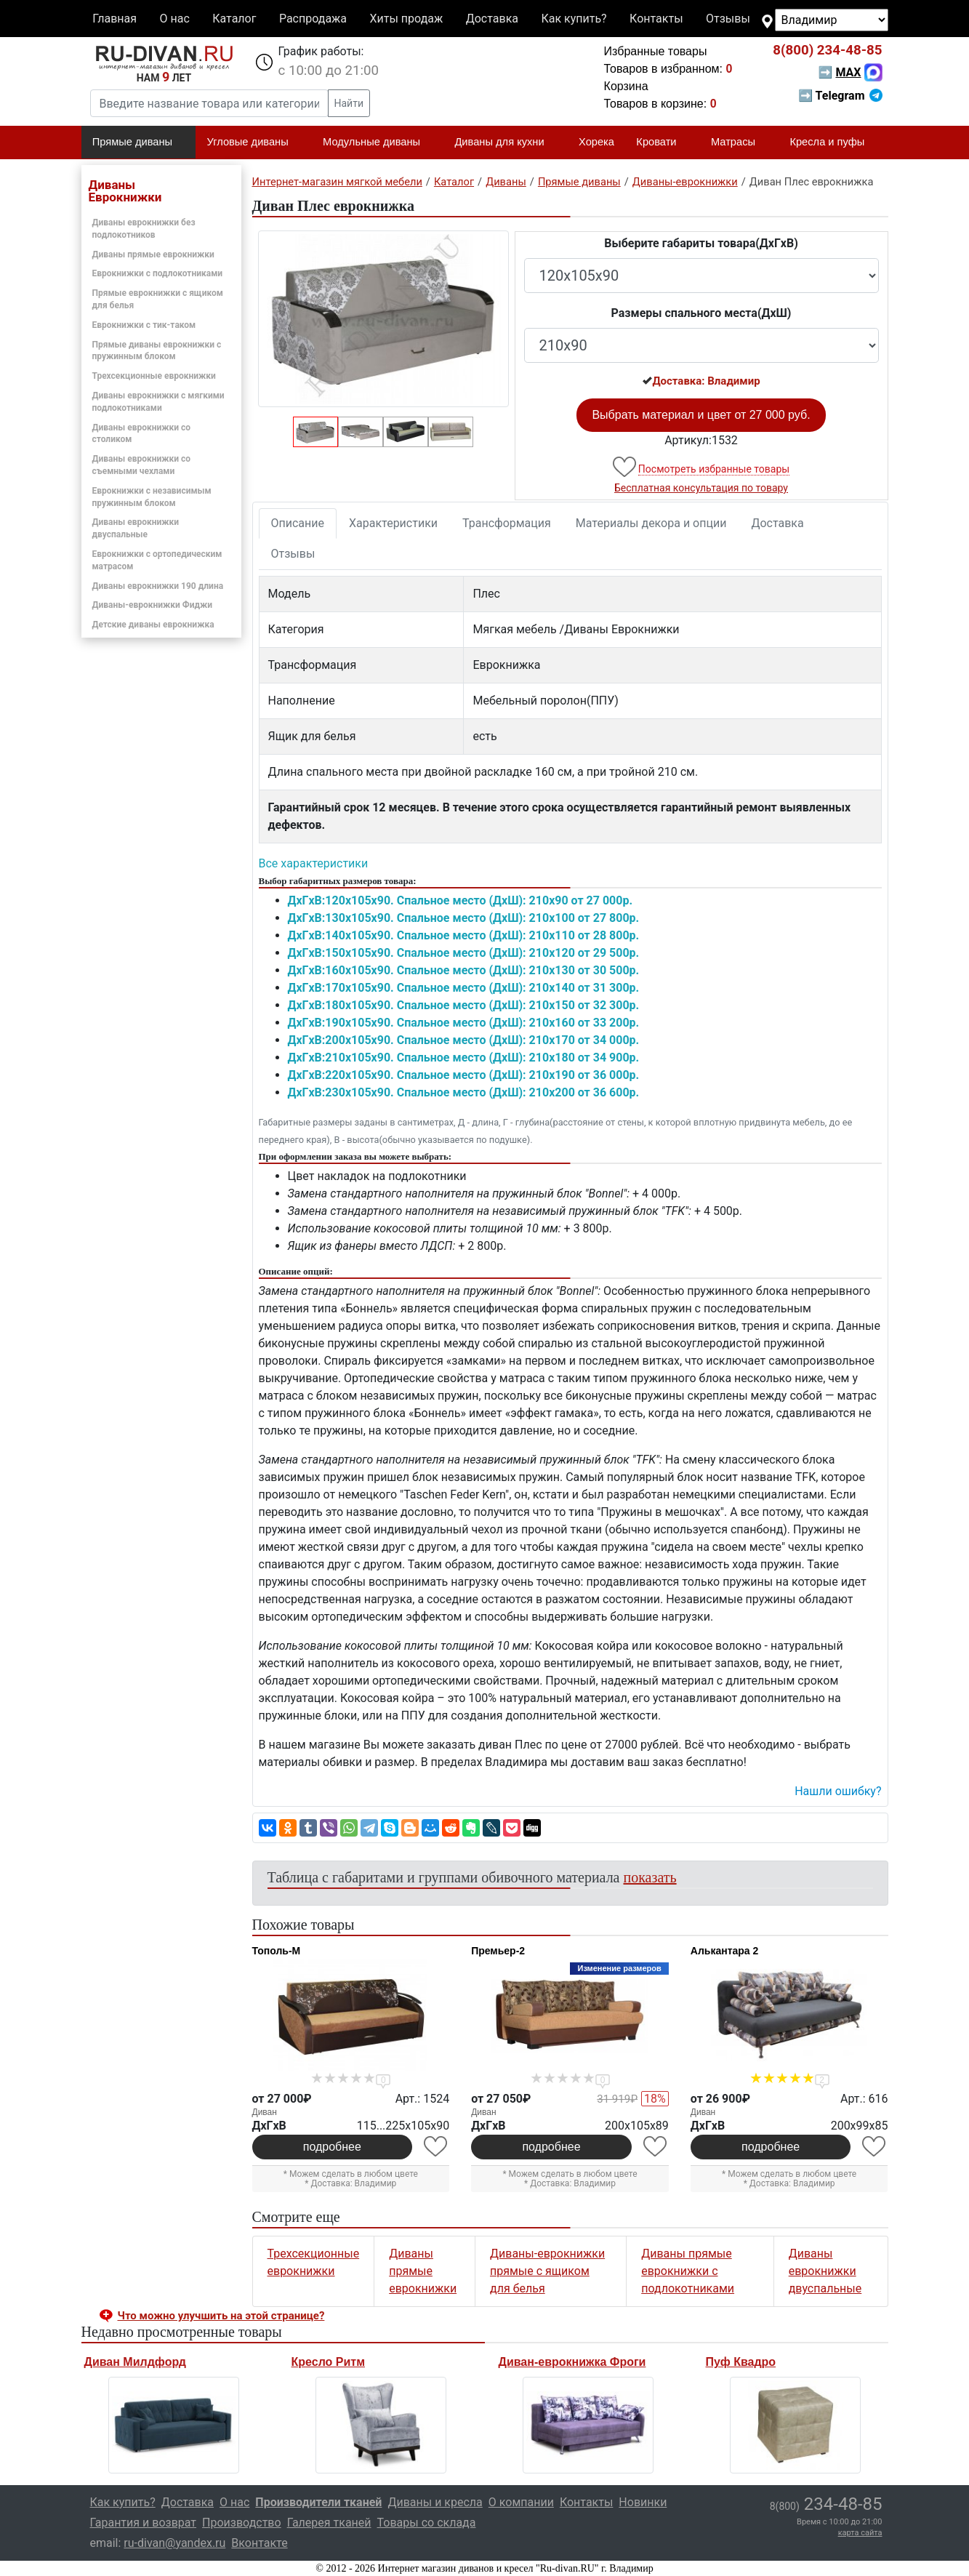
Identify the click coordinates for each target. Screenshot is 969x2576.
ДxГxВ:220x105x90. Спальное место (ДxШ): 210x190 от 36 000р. (464, 1075)
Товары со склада (426, 2522)
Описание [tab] (298, 523)
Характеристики (393, 523)
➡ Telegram (840, 96)
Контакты (656, 18)
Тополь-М (276, 1951)
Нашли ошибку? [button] (838, 1791)
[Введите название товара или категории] (209, 103)
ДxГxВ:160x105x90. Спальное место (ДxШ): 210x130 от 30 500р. (464, 970)
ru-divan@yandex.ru (174, 2543)
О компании (521, 2502)
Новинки (643, 2502)
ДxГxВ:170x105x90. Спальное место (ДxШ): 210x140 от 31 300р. (464, 988)
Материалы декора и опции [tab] (651, 523)
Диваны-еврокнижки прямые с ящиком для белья (547, 2271)
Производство (241, 2522)
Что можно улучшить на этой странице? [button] (221, 2315)
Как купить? (573, 18)
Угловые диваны (254, 142)
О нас (174, 18)
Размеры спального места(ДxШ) (701, 313)
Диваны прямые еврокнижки (153, 254)
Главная (114, 18)
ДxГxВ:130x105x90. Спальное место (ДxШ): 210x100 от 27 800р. (464, 918)
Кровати (662, 142)
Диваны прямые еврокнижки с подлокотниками (687, 2271)
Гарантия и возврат (143, 2522)
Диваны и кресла (434, 2502)
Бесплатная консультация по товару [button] (701, 488)
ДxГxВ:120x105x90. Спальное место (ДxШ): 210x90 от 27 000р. (460, 900)
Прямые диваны (138, 142)
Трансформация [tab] (506, 523)
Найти (349, 103)
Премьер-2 (498, 1951)
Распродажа (313, 18)
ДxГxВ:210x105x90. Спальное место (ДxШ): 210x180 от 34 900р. (464, 1057)
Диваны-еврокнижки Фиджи (152, 605)
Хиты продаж (406, 18)
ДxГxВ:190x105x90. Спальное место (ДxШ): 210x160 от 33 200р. (464, 1023)
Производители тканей (318, 2502)
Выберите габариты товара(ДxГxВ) (701, 243)
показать (650, 1877)
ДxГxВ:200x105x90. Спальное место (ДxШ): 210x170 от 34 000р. (464, 1040)
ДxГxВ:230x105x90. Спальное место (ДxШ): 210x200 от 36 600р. (464, 1092)
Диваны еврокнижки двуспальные (825, 2271)
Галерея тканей (329, 2522)
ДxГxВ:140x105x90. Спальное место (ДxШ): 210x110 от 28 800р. (464, 935)
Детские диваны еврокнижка (153, 624)
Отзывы (728, 18)
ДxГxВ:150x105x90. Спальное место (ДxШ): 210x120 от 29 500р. (464, 953)
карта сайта (860, 2532)
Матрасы (739, 142)
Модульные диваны (378, 142)
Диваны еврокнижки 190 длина (158, 586)
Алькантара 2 (725, 1951)
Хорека (596, 142)
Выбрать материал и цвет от (701, 415)
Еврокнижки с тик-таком (144, 325)
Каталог (234, 18)
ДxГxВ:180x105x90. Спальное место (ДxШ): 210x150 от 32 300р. (464, 1005)
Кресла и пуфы (833, 142)
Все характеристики (314, 863)
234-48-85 (827, 50)
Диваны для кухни (505, 142)
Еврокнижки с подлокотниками (157, 273)
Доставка (492, 18)
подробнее (332, 2146)
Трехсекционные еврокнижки (154, 376)
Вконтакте (259, 2543)
